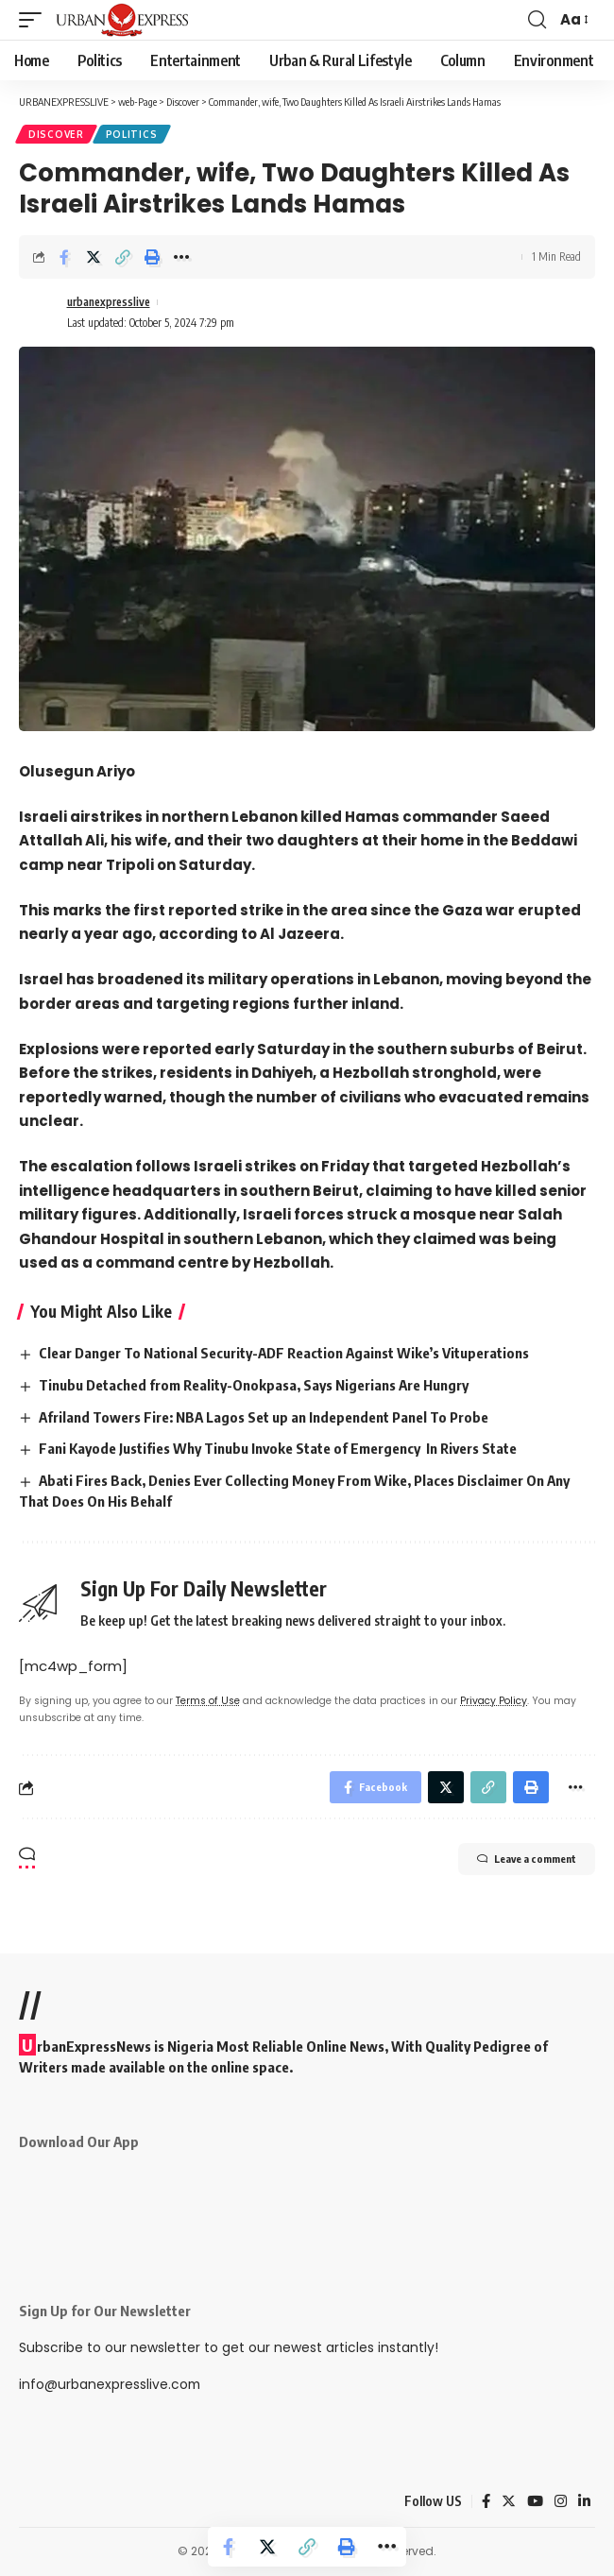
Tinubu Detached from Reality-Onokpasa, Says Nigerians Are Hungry (254, 1384)
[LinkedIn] (584, 2501)
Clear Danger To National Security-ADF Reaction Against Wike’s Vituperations (284, 1352)
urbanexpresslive (108, 302)
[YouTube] (535, 2501)
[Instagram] (560, 2501)
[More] (181, 257)
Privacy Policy (493, 1701)
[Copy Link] (123, 257)
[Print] (152, 257)
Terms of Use (208, 1701)
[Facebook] (486, 2501)
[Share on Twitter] (93, 257)
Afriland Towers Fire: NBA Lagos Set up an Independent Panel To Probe (263, 1416)
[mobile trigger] (35, 20)
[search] (537, 20)
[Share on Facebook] (64, 257)
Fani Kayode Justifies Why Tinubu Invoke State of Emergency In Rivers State (278, 1448)
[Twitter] (508, 2501)
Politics (132, 134)
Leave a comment (526, 1859)
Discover (56, 134)
